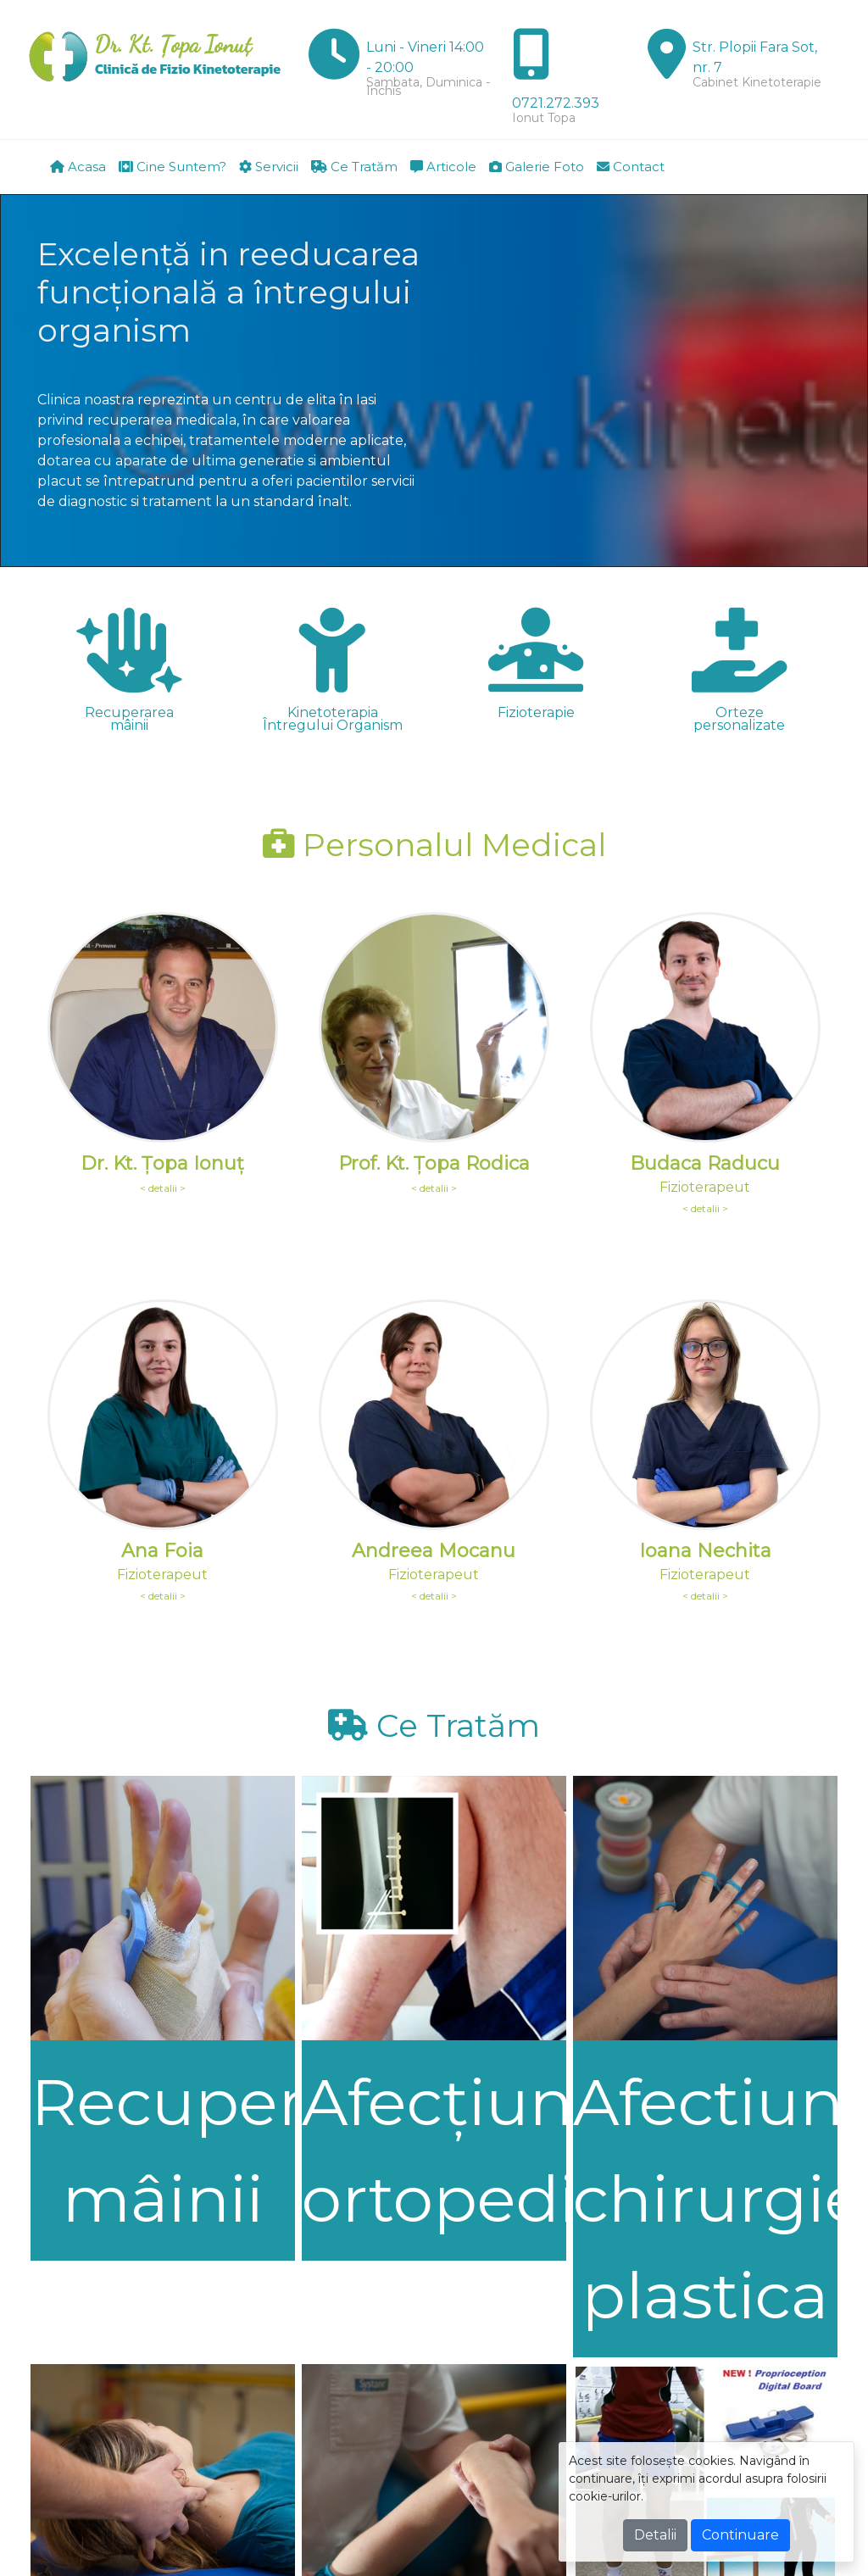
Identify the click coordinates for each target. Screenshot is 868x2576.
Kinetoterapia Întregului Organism (333, 718)
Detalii (655, 2535)
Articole (443, 167)
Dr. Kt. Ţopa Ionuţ (162, 1163)
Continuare (740, 2535)
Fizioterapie (536, 712)
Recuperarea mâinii (129, 718)
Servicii (268, 167)
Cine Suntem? (172, 167)
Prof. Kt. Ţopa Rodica (434, 1163)
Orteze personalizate (739, 718)
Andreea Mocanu (433, 1550)
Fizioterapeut (704, 1187)
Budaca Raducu (705, 1163)
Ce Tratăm (354, 167)
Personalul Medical (434, 845)
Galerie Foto (536, 167)
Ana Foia (162, 1550)
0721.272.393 (555, 103)
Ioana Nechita (705, 1550)
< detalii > (163, 1188)
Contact (631, 167)
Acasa (78, 167)
